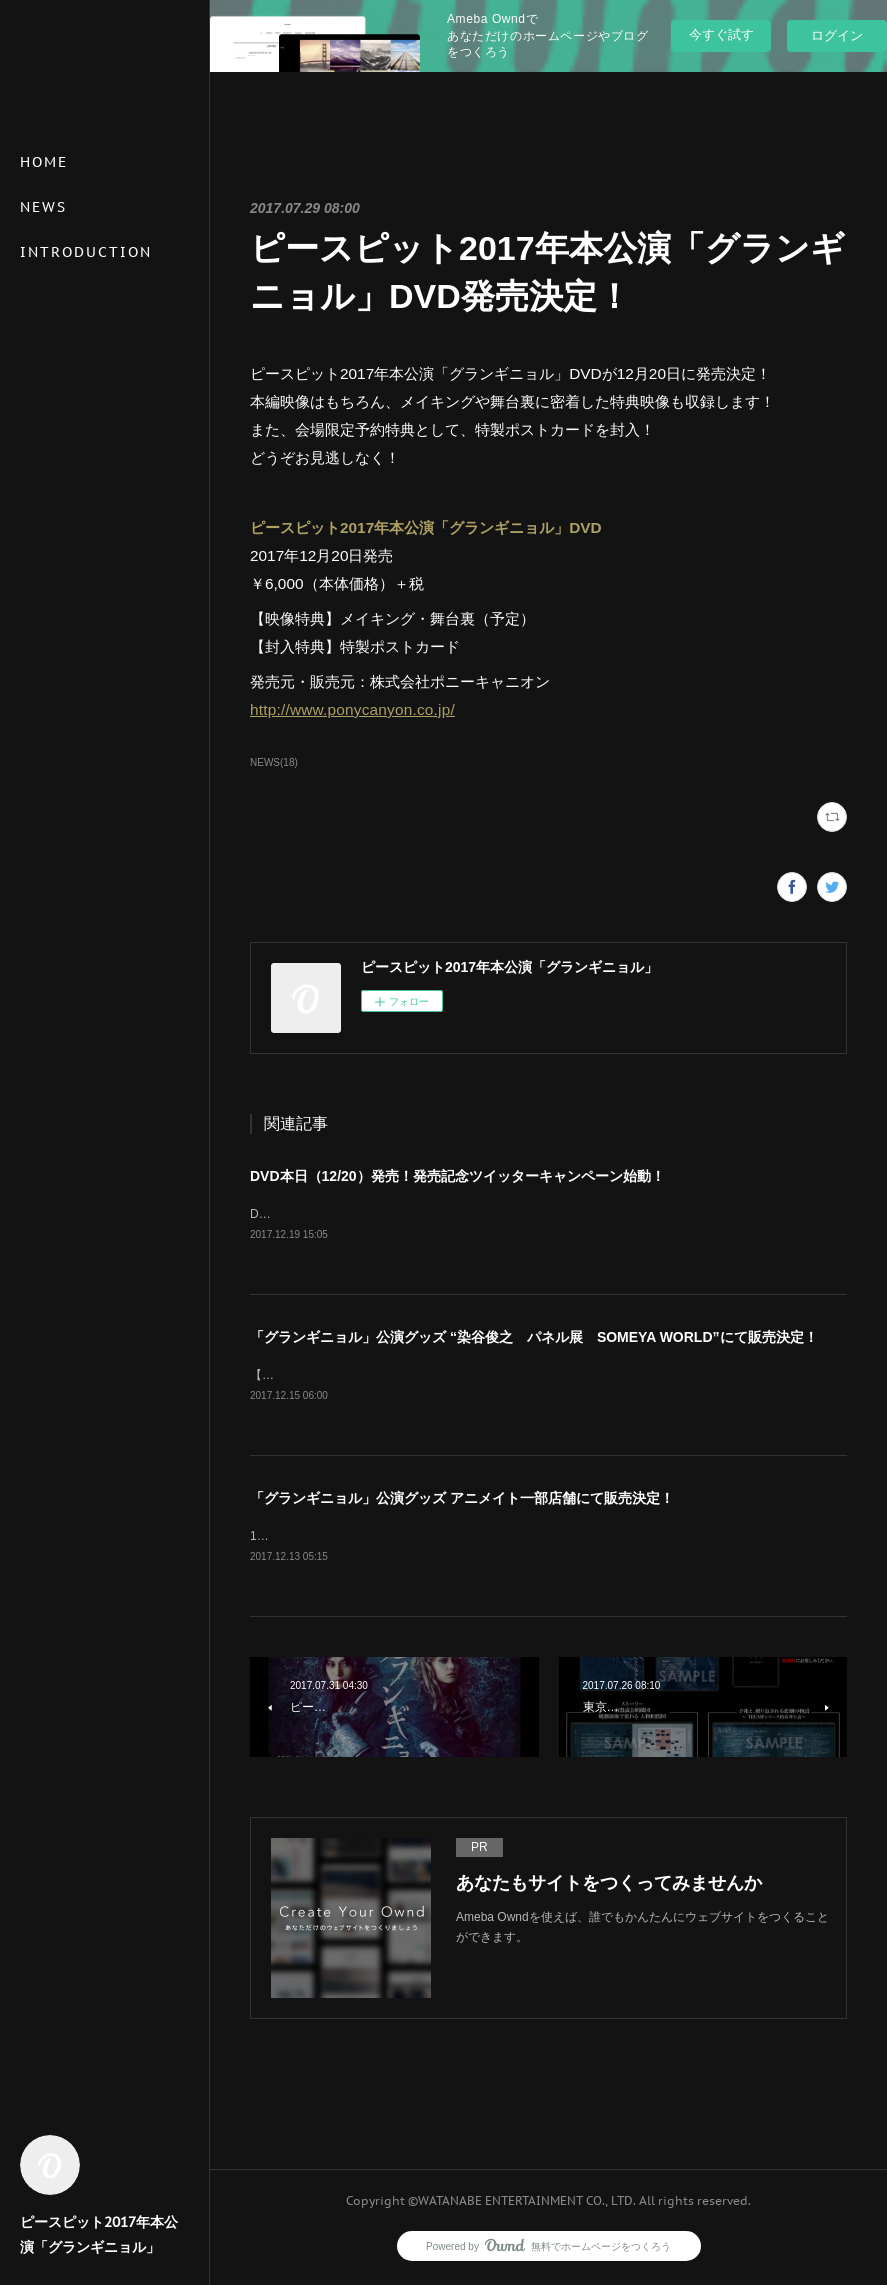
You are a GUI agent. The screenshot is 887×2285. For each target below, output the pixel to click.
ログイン (837, 35)
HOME (44, 162)
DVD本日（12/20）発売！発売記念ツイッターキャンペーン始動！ (457, 1176)
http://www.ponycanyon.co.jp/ (352, 709)
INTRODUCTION (86, 252)
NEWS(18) (274, 762)
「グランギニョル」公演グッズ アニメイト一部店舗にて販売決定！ (462, 1501)
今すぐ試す (721, 34)
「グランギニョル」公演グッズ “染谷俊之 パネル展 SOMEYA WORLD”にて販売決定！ (534, 1338)
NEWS (43, 207)
